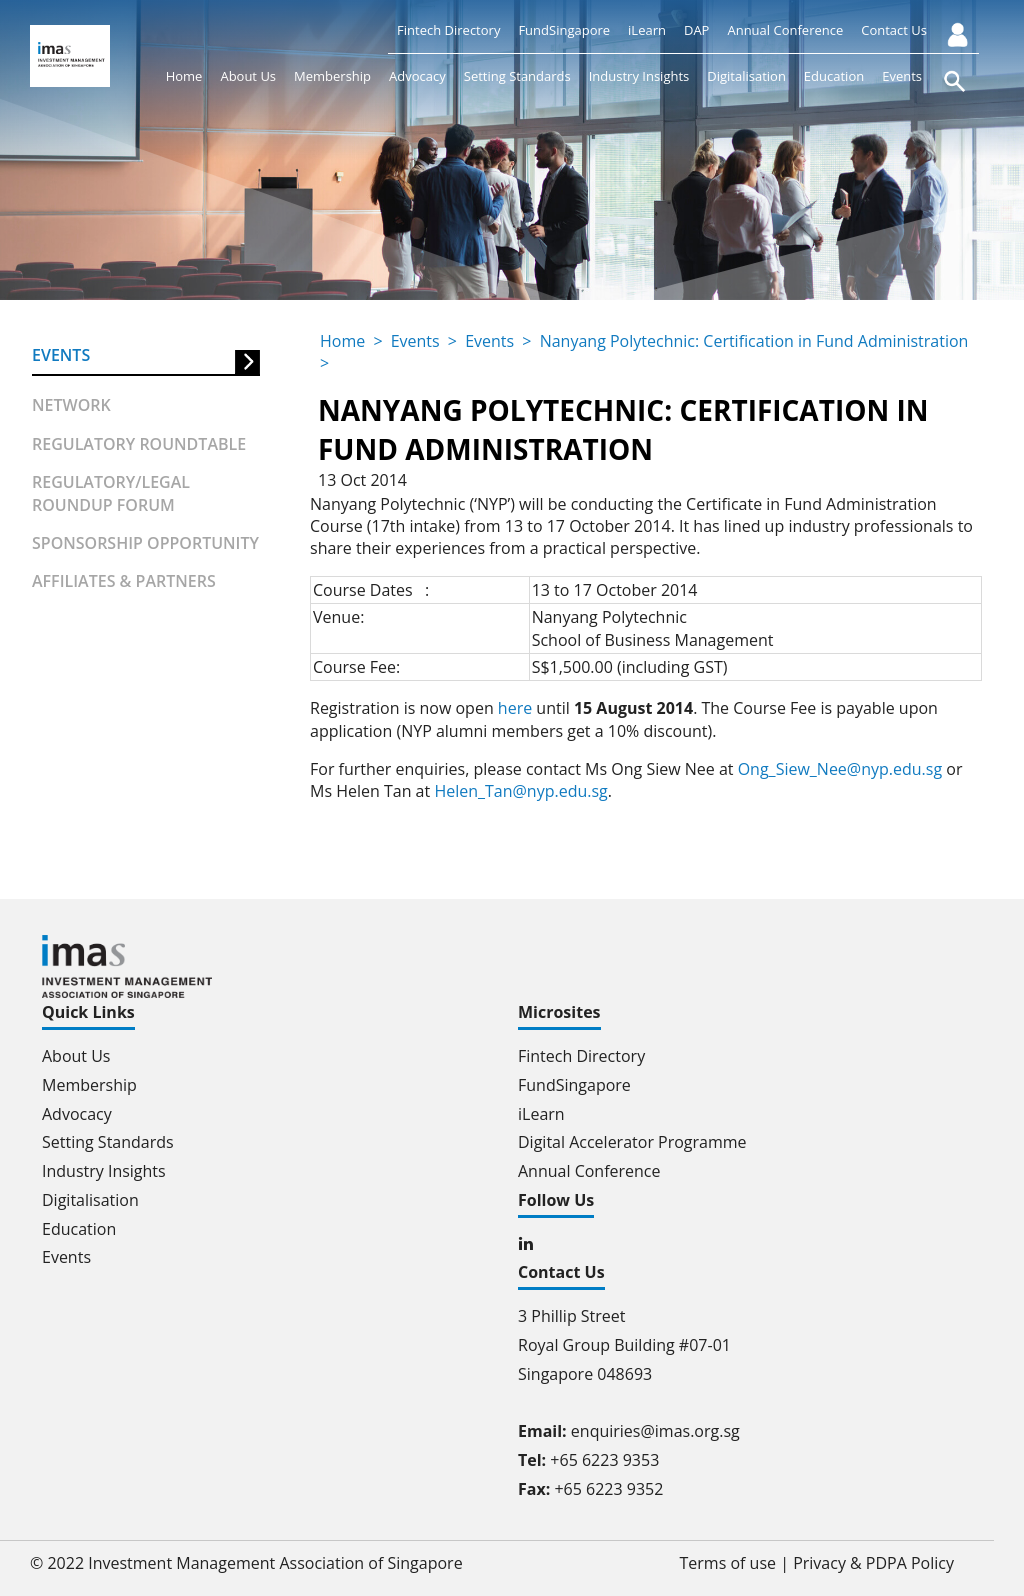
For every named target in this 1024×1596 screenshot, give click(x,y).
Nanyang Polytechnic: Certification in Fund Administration (754, 341)
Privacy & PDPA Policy (873, 1563)
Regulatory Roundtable (139, 444)
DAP (696, 30)
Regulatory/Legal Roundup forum (111, 493)
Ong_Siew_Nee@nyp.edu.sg (840, 769)
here (515, 708)
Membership (332, 76)
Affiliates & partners (124, 581)
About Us (248, 76)
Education (834, 76)
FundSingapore (564, 30)
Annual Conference (785, 30)
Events (902, 76)
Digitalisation (746, 76)
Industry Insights (639, 76)
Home (184, 76)
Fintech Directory (448, 30)
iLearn (647, 30)
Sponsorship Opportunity (145, 543)
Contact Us (894, 30)
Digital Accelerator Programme (632, 1142)
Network (71, 405)
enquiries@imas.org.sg (655, 1431)
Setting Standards (517, 76)
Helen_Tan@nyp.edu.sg (520, 791)
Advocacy (417, 76)
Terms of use (728, 1563)
